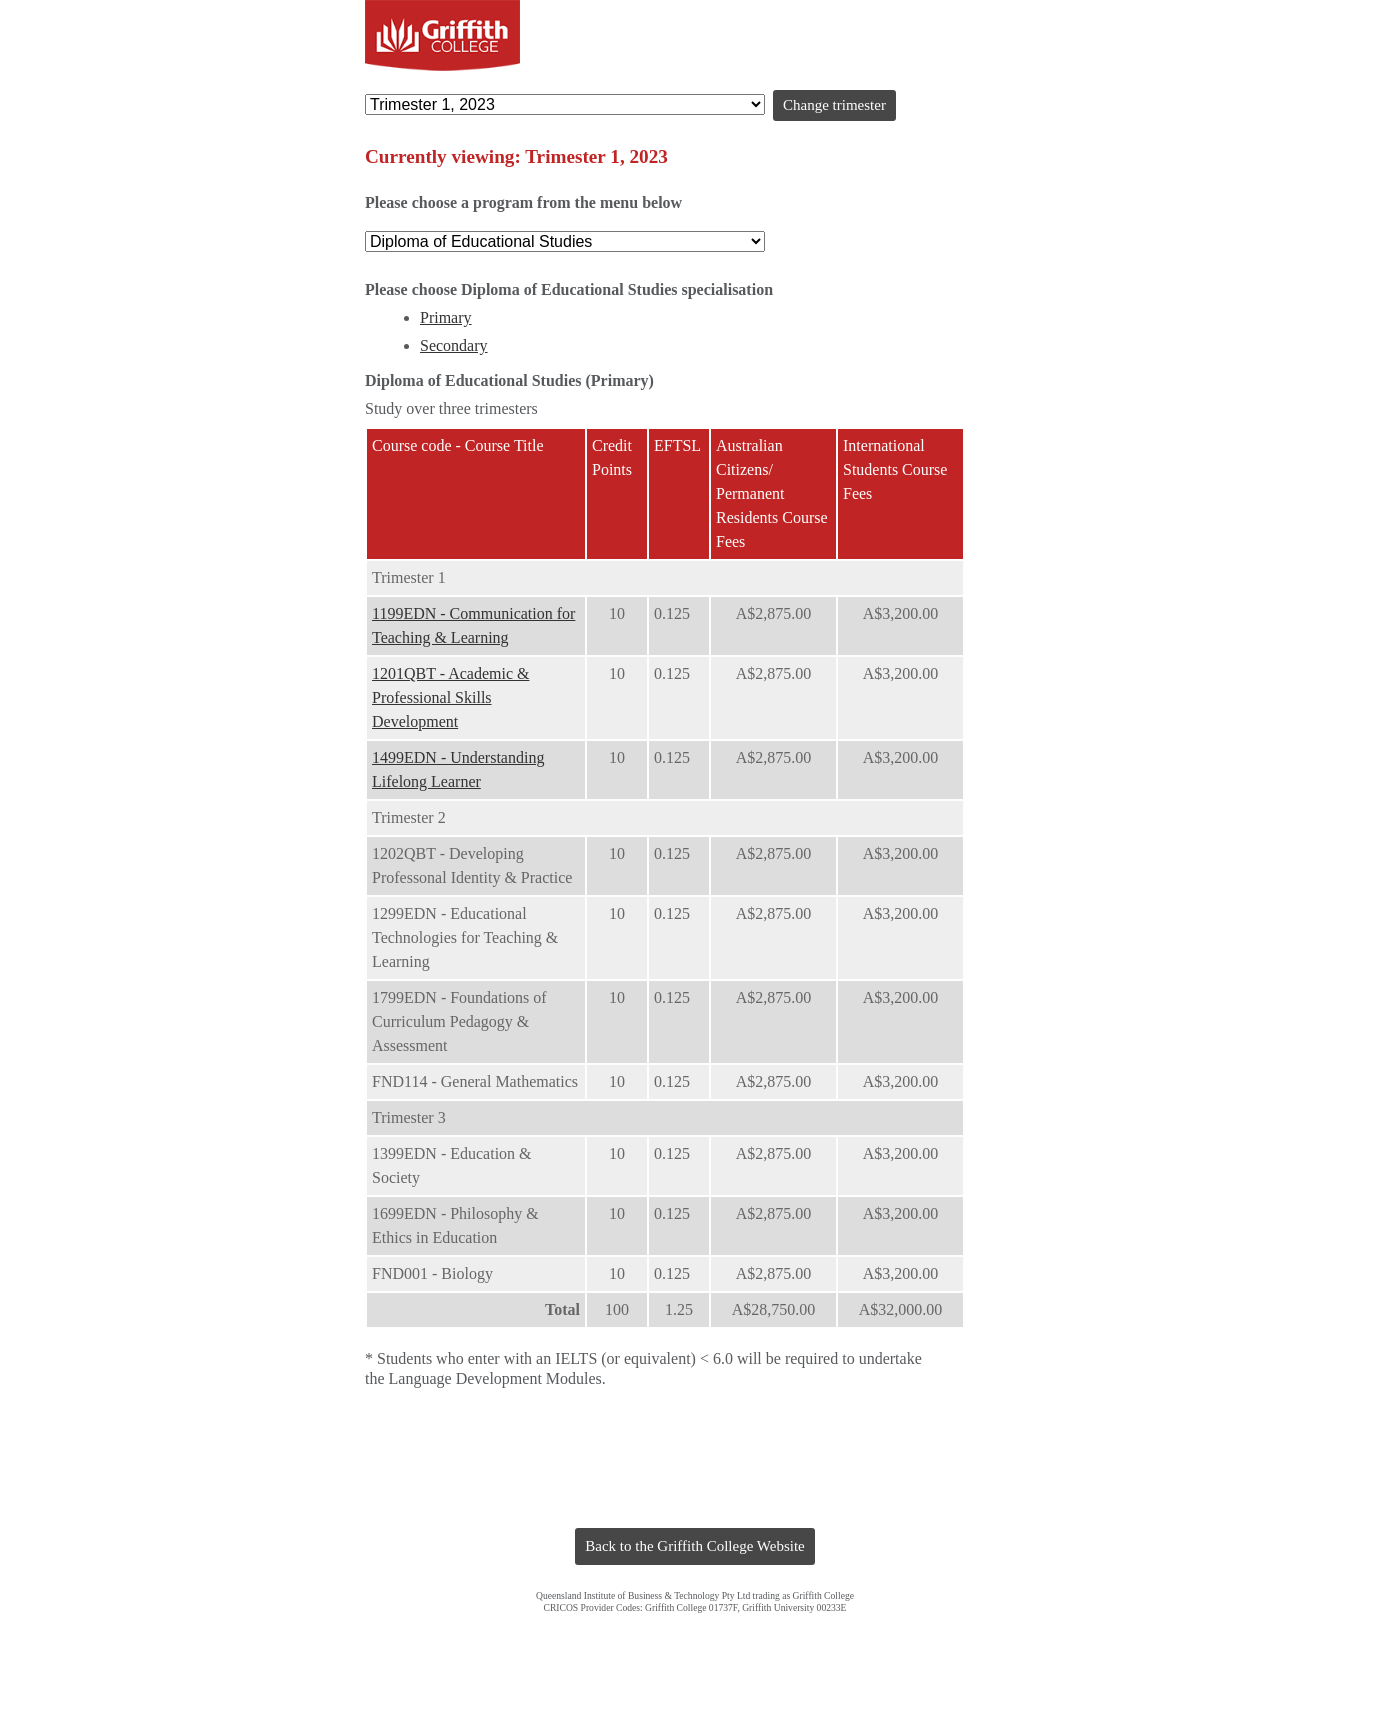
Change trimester (834, 105)
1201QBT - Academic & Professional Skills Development (450, 697)
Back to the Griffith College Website (694, 1546)
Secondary (454, 345)
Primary (446, 317)
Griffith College (442, 35)
